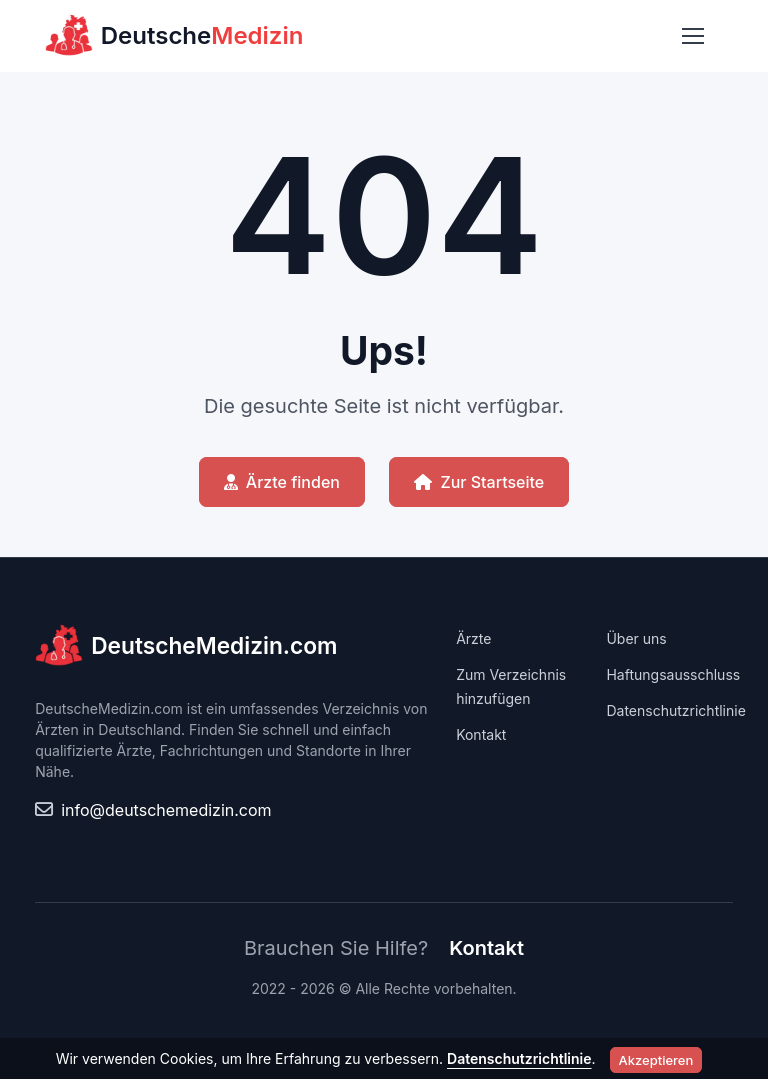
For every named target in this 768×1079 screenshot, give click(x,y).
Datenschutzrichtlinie (675, 710)
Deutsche (174, 36)
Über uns (636, 638)
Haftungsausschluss (673, 674)
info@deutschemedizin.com (166, 810)
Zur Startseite (479, 482)
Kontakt (481, 734)
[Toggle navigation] (692, 36)
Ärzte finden (282, 482)
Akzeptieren (656, 1060)
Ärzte (473, 638)
